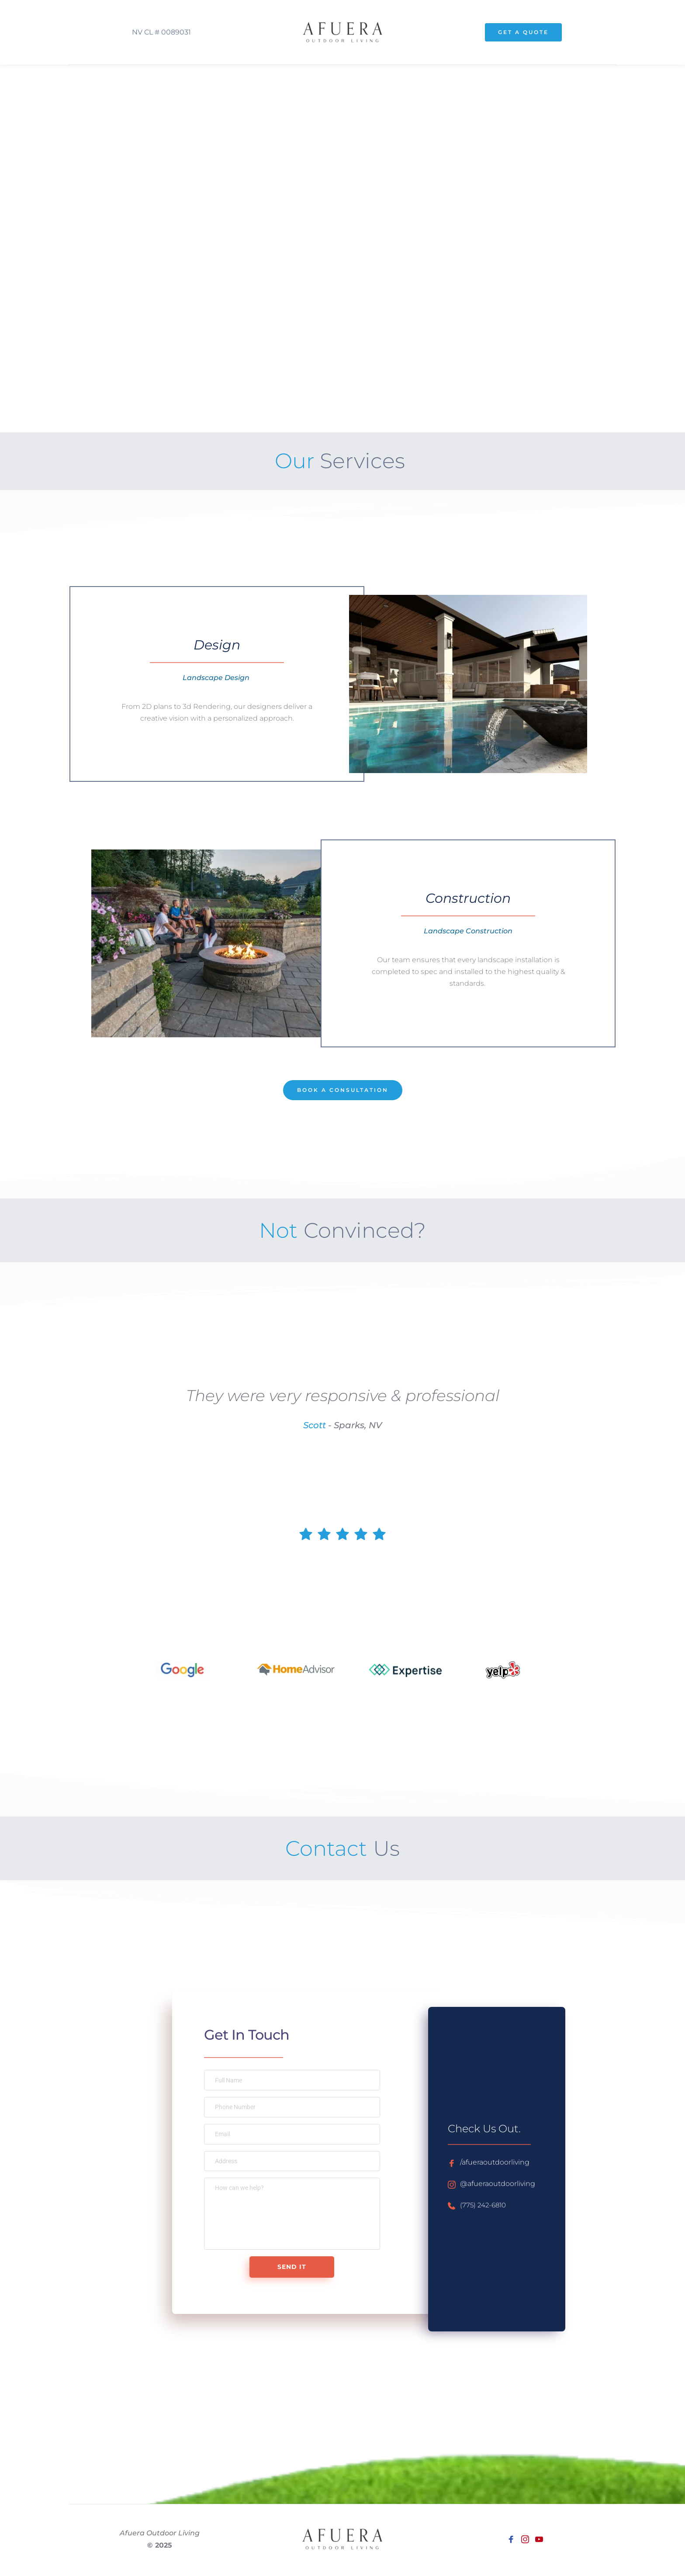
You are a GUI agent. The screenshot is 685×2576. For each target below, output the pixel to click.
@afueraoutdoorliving (502, 2183)
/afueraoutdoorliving (499, 2162)
